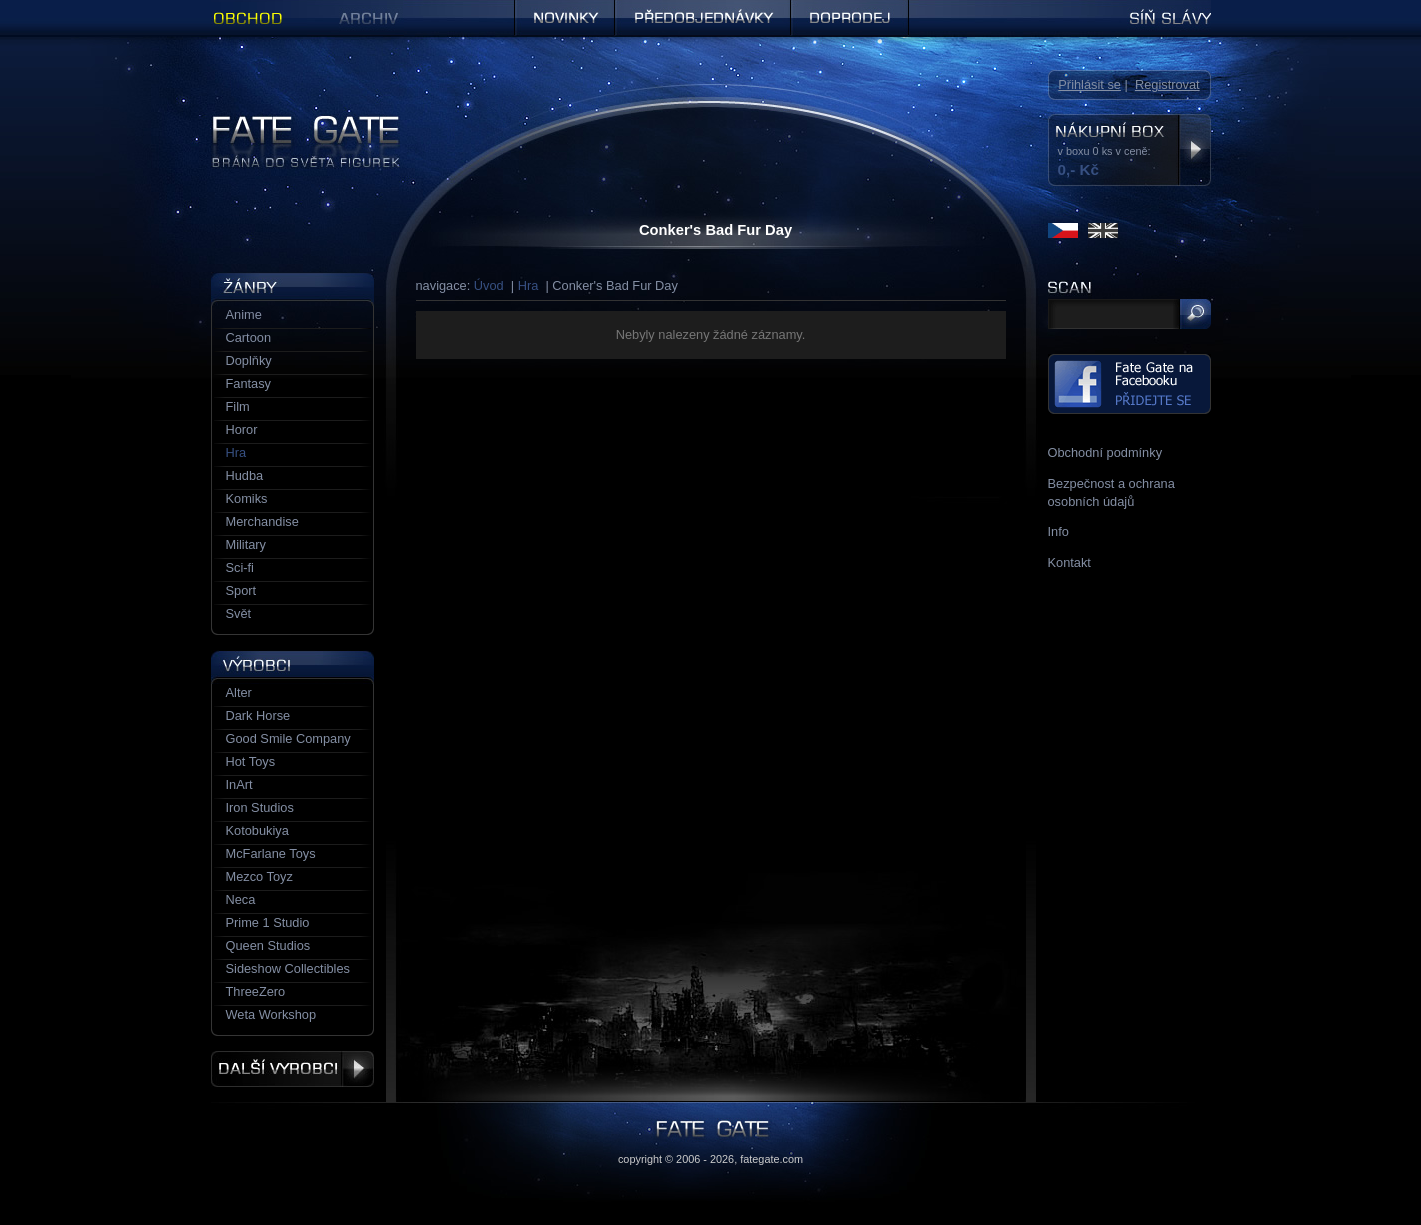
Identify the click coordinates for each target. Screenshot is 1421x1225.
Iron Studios (260, 807)
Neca (241, 899)
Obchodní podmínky (1105, 452)
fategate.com (771, 1159)
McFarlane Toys (271, 853)
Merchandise (262, 521)
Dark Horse (258, 715)
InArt (239, 784)
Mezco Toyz (259, 876)
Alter (239, 692)
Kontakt (1069, 562)
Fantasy (249, 383)
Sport (241, 590)
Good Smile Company (288, 738)
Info (1058, 531)
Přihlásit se (1089, 84)
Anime (244, 314)
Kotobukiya (257, 830)
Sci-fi (240, 567)
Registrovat (1167, 84)
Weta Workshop (271, 1014)
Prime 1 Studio (268, 922)
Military (246, 544)
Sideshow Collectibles (288, 968)
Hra (528, 285)
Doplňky (249, 360)
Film (238, 406)
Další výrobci (292, 1069)
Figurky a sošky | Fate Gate (289, 122)
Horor (242, 429)
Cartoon (249, 337)
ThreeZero (256, 991)
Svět (239, 613)
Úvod (489, 285)
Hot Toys (251, 761)
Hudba (245, 475)
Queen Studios (268, 945)
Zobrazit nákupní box (1194, 150)
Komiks (247, 498)
